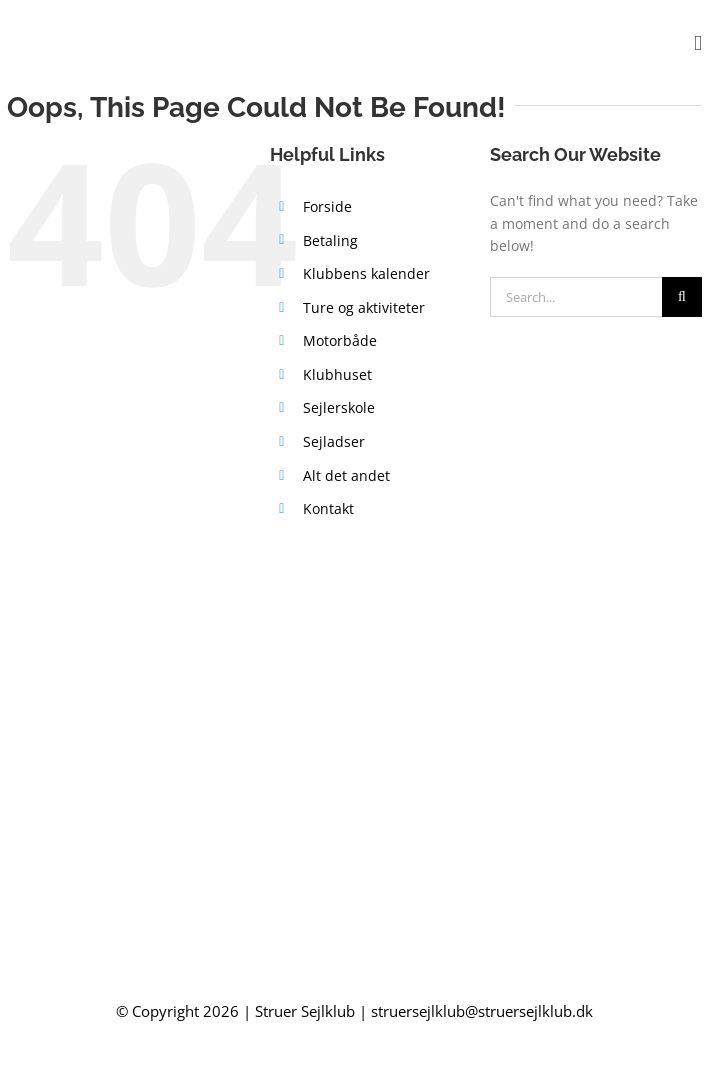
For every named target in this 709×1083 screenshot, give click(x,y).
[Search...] (576, 297)
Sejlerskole (339, 407)
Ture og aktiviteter (364, 307)
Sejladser (334, 441)
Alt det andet (346, 475)
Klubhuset (337, 374)
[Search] (682, 297)
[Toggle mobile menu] (698, 43)
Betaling (330, 240)
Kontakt (328, 508)
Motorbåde (340, 340)
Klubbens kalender (366, 273)
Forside (327, 206)
